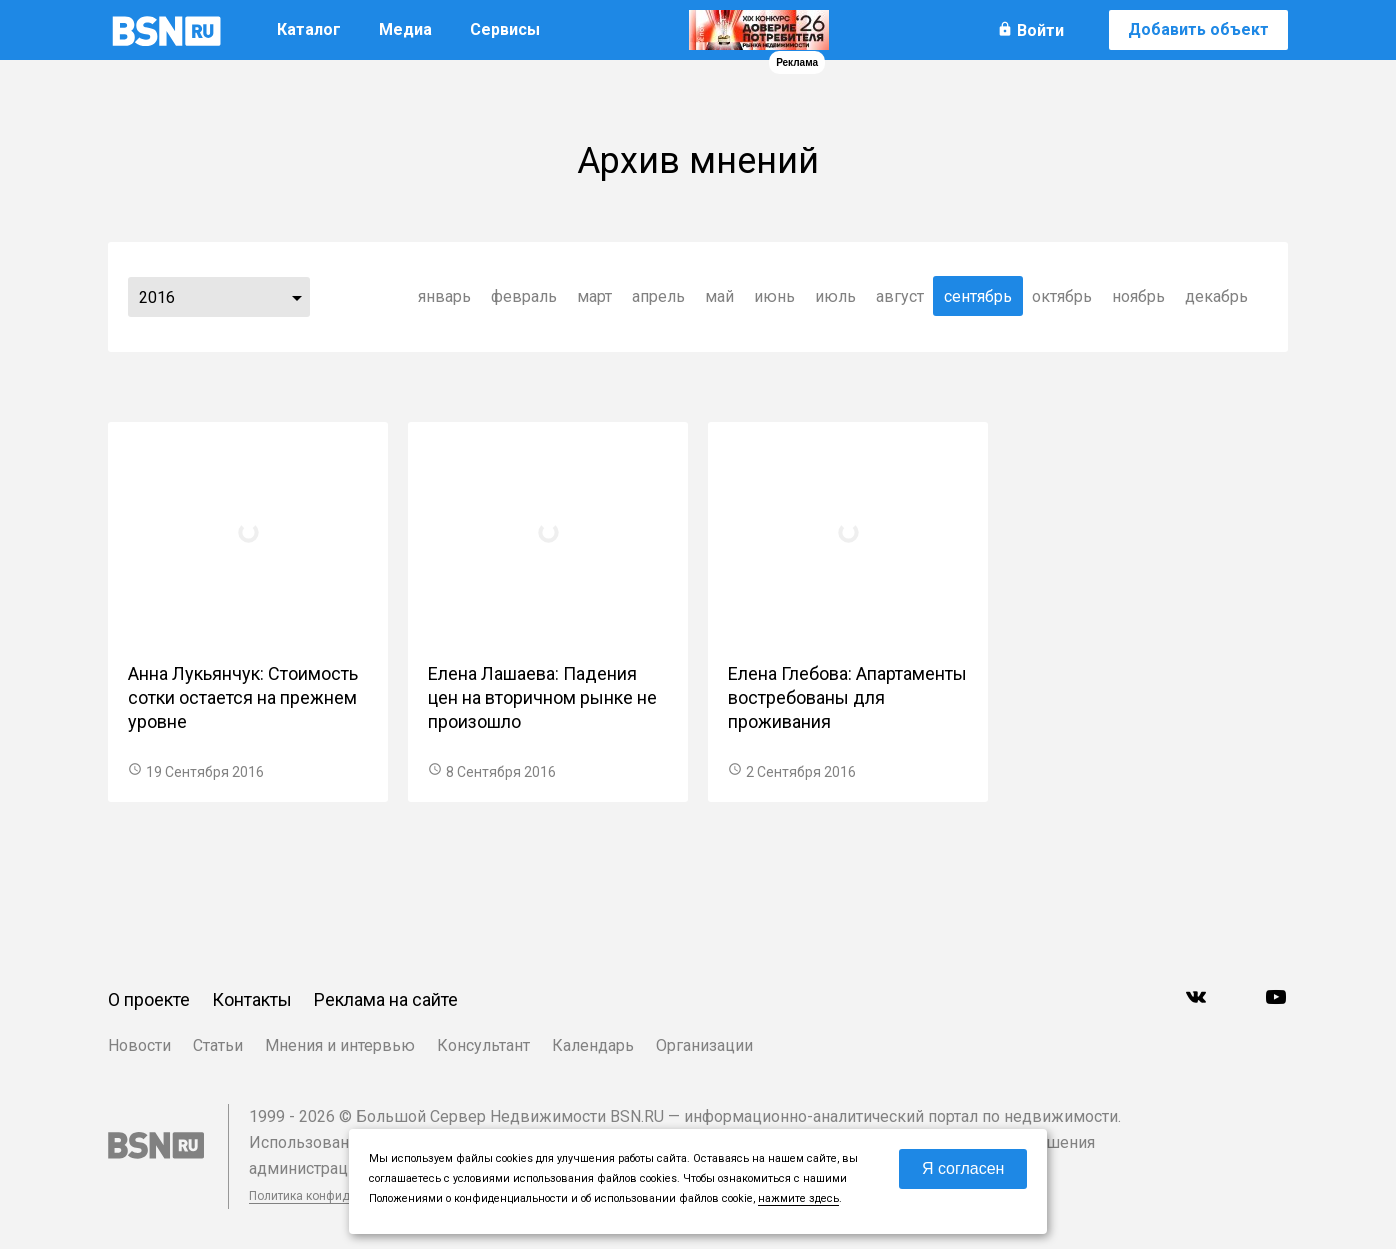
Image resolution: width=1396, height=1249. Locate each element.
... (297, 297)
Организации (704, 1045)
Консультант (483, 1045)
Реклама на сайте (386, 999)
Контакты (252, 999)
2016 (157, 297)
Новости (139, 1045)
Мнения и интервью (340, 1045)
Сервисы (505, 29)
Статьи (218, 1045)
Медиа (405, 29)
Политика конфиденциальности (340, 1196)
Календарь (593, 1045)
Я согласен (963, 1168)
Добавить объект (1198, 29)
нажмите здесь (798, 1198)
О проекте (149, 999)
